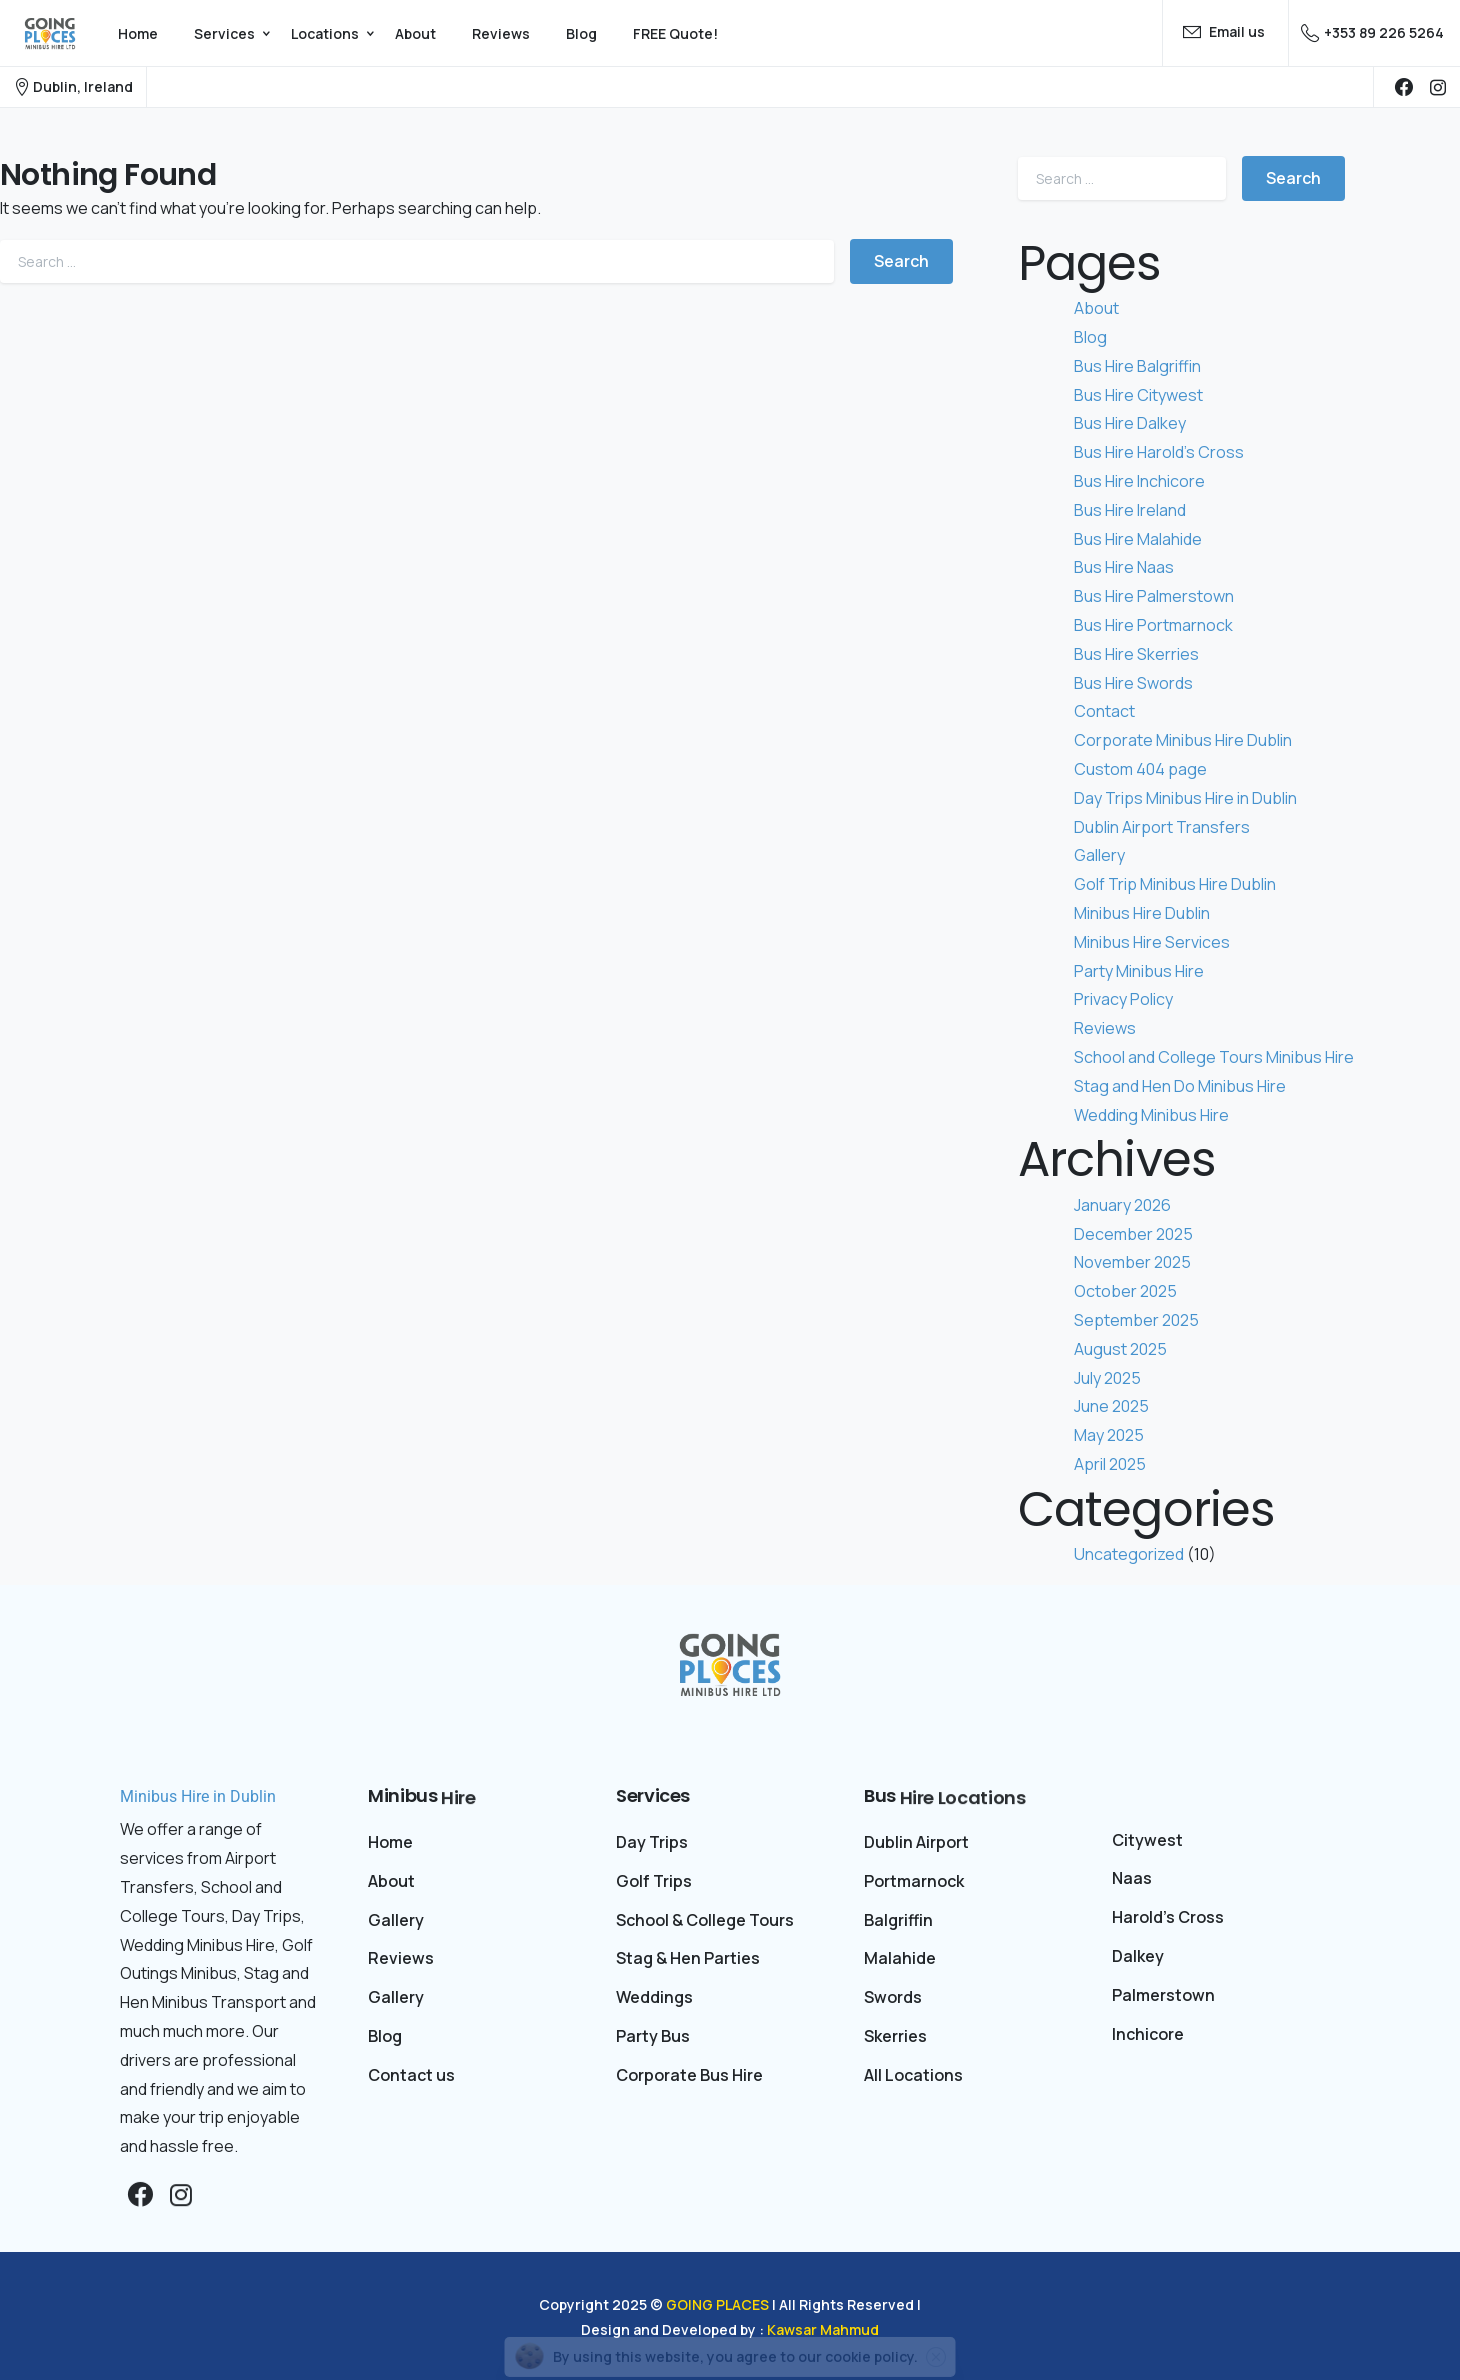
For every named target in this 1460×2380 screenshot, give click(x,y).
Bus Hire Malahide (1138, 539)
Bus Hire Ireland (1130, 510)
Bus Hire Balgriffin (1137, 366)
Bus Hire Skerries (1136, 654)
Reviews (1105, 1028)
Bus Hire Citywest (1138, 395)
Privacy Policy (1123, 999)
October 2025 (1125, 1291)
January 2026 (1122, 1205)
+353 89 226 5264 (1372, 33)
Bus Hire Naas (1124, 567)
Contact (1104, 711)
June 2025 (1111, 1406)
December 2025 (1133, 1234)
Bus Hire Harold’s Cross (1159, 452)
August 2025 (1120, 1349)
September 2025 (1136, 1320)
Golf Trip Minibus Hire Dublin (1175, 884)
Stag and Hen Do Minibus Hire (1180, 1086)
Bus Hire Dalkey (1130, 423)
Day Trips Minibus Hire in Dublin (1185, 798)
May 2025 (1109, 1435)
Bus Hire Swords (1133, 683)
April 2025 (1110, 1464)
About (1096, 308)
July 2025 (1107, 1378)
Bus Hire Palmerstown (1154, 596)
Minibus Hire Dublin (1142, 913)
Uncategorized (1129, 1554)
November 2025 (1132, 1262)
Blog (1090, 337)
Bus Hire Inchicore (1139, 481)
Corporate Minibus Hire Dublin (1183, 740)
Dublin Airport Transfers (1162, 827)
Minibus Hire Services (1152, 942)
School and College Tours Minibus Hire (1214, 1057)
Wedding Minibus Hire (1151, 1115)
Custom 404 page (1140, 769)
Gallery (1099, 855)
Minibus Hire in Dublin (198, 1796)
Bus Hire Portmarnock (1153, 625)
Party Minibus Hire (1139, 971)
